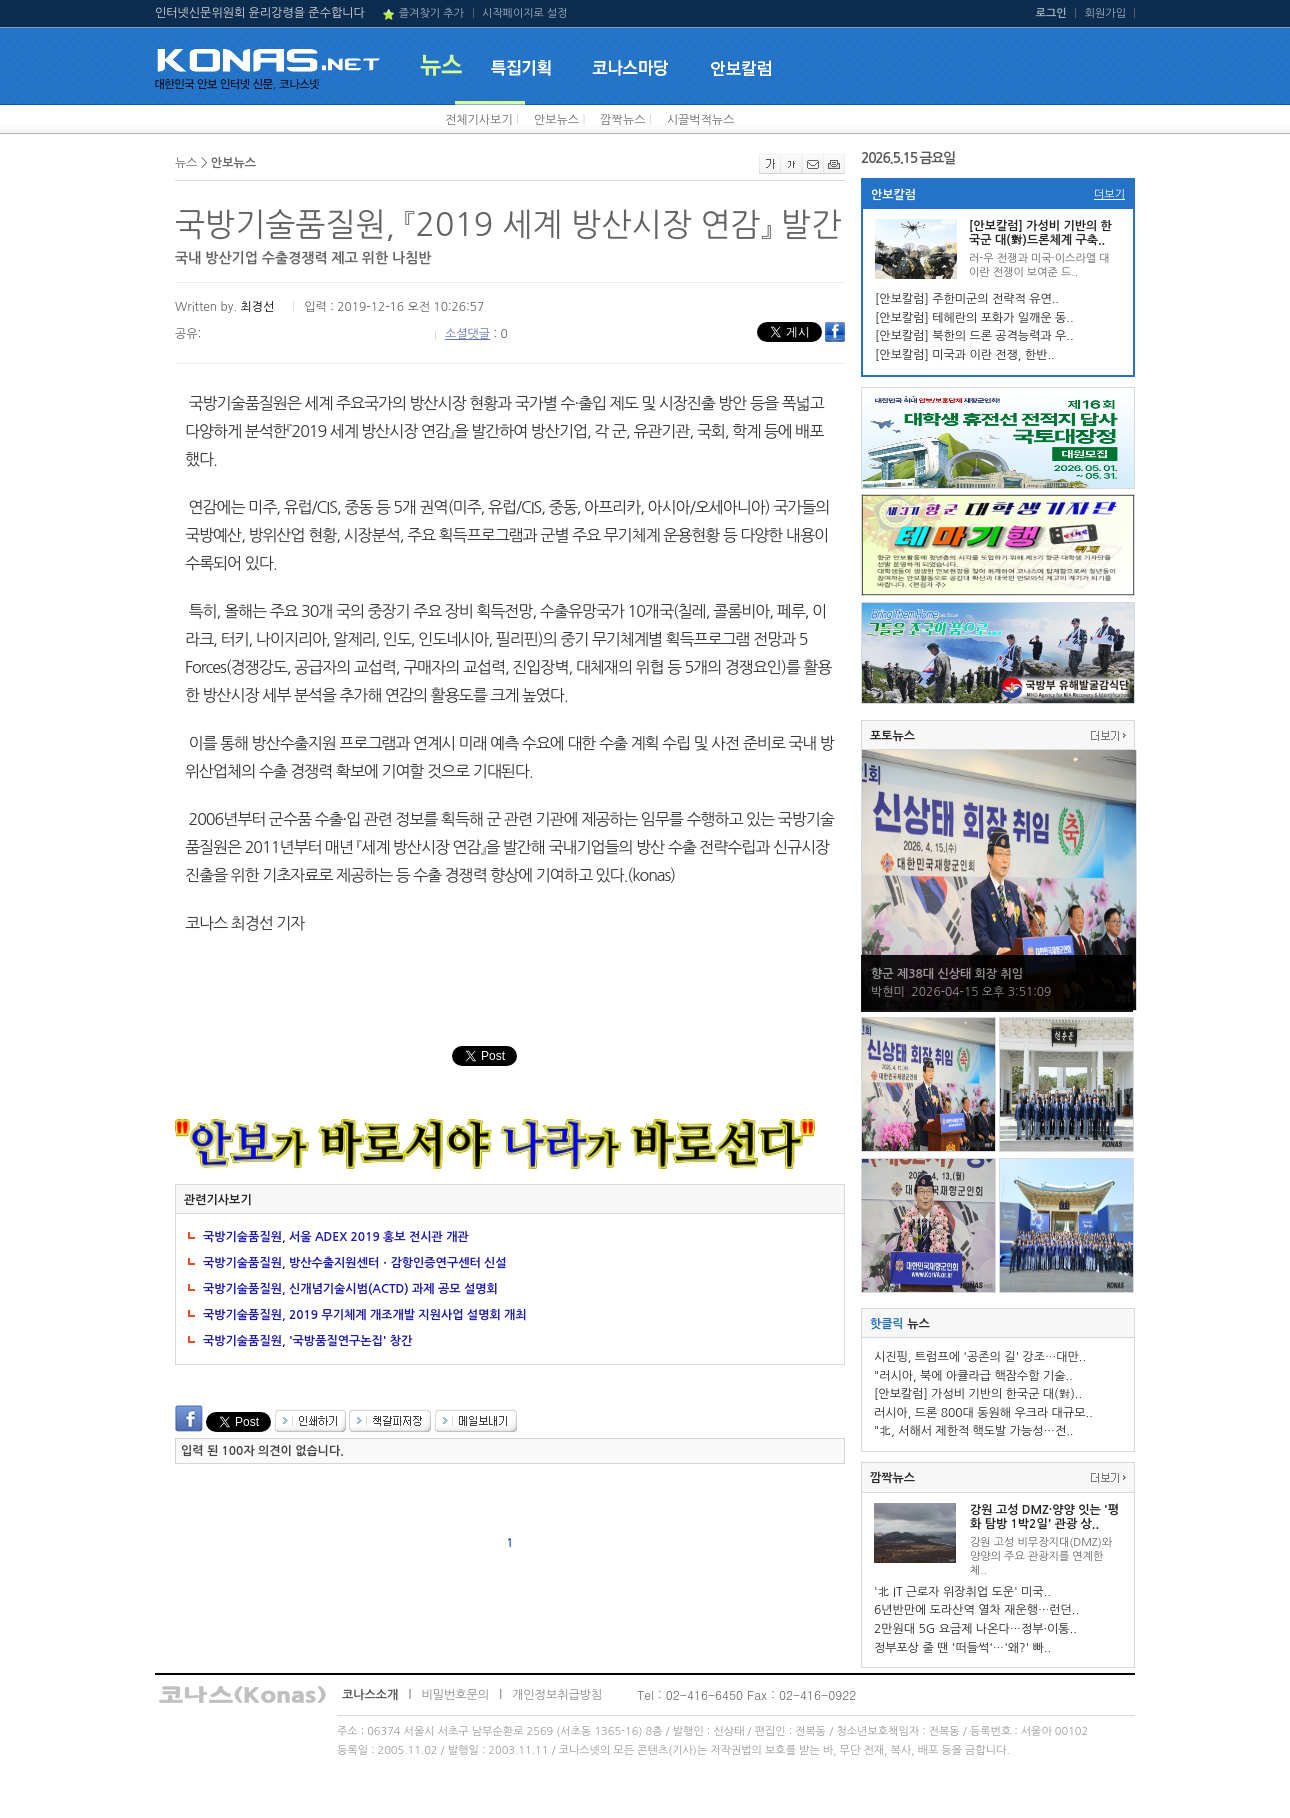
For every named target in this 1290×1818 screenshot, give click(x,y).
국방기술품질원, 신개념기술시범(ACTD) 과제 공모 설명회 (350, 1289)
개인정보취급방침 (557, 1695)
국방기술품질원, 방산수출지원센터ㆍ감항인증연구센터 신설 (355, 1263)
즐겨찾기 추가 (431, 13)
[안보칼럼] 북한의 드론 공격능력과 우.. (974, 336)
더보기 (1109, 194)
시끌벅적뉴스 (701, 120)
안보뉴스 (556, 120)
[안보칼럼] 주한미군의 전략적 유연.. (967, 299)
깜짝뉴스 (622, 120)
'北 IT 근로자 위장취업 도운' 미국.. (962, 1592)
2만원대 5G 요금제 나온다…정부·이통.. (975, 1629)
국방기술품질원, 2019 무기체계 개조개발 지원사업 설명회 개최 (365, 1315)
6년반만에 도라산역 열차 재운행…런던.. (976, 1610)
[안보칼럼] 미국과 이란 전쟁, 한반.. (965, 355)
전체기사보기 (479, 120)
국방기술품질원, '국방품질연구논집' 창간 (307, 1341)
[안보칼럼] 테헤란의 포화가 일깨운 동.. (974, 318)
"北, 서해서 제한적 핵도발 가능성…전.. (973, 1431)
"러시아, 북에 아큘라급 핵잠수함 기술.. (973, 1376)
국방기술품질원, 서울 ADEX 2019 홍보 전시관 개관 (336, 1237)
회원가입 (1105, 13)
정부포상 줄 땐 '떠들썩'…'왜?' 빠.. (962, 1648)
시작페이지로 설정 (525, 13)
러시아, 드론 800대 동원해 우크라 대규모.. (983, 1413)
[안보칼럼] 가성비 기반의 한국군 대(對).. (978, 1394)
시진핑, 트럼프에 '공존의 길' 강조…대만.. (980, 1357)
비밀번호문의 (455, 1695)
